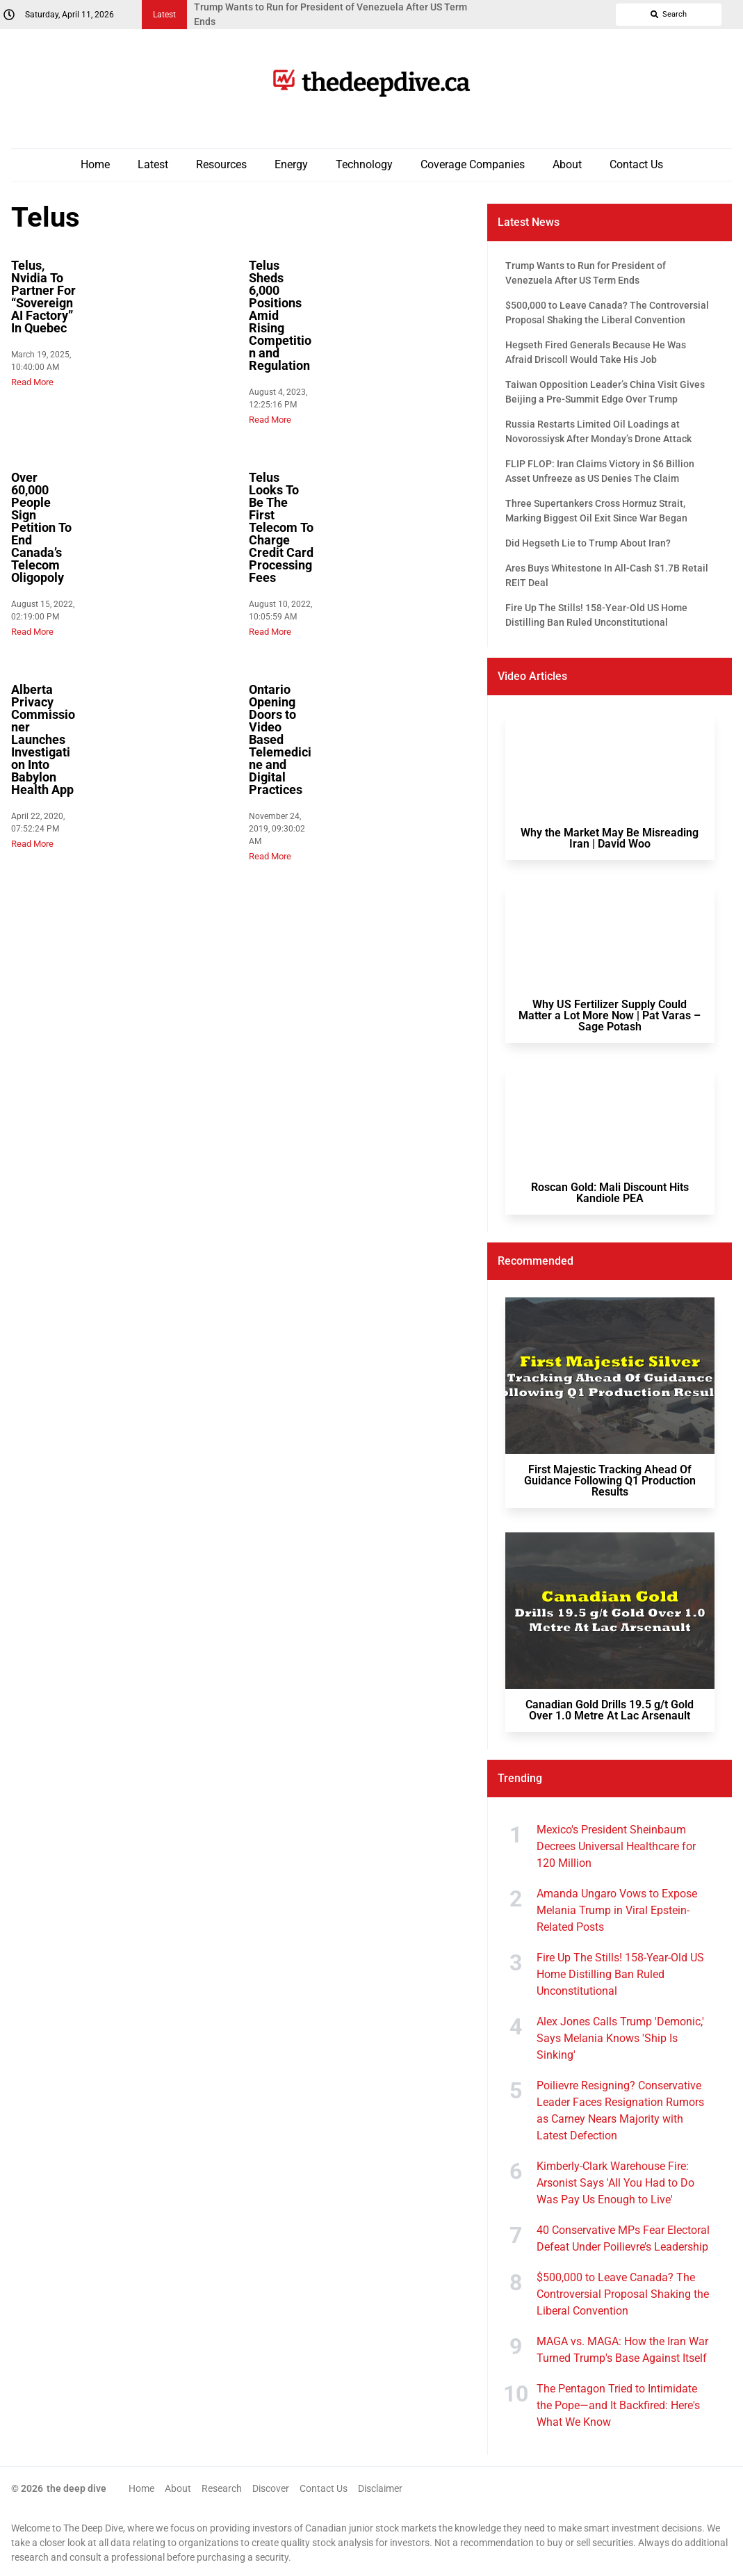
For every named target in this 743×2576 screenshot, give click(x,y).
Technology (364, 164)
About (567, 164)
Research (222, 2488)
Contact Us (636, 164)
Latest (153, 164)
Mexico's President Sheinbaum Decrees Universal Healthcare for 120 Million (616, 1846)
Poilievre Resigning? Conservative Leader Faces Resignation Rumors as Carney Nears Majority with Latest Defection (620, 2110)
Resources (221, 164)
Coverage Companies (473, 164)
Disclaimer (380, 2488)
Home (95, 164)
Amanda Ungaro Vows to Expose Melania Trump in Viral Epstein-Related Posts (617, 1910)
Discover (270, 2488)
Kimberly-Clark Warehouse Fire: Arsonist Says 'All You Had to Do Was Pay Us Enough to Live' (615, 2183)
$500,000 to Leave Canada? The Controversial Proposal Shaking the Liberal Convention (623, 2294)
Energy (291, 164)
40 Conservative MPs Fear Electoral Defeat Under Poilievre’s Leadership (623, 2238)
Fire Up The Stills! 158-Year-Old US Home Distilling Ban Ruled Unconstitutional (620, 1974)
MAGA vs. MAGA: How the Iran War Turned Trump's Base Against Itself (622, 2350)
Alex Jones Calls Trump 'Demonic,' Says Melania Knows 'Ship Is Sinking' (620, 2038)
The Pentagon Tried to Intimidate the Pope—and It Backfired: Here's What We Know (618, 2405)
